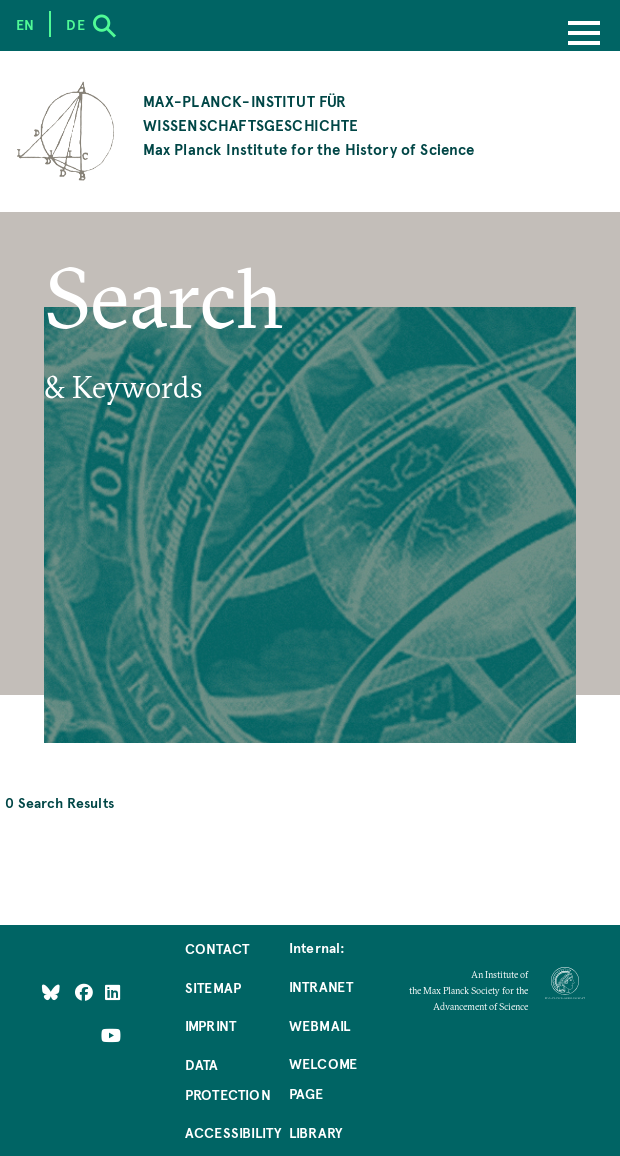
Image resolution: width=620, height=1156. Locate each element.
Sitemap (213, 987)
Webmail (319, 1025)
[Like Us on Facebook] (85, 991)
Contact (217, 948)
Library (315, 1132)
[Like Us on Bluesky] (51, 991)
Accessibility (233, 1132)
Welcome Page (323, 1078)
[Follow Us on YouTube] (111, 1034)
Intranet (321, 986)
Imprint (210, 1025)
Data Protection (228, 1079)
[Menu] (584, 35)
